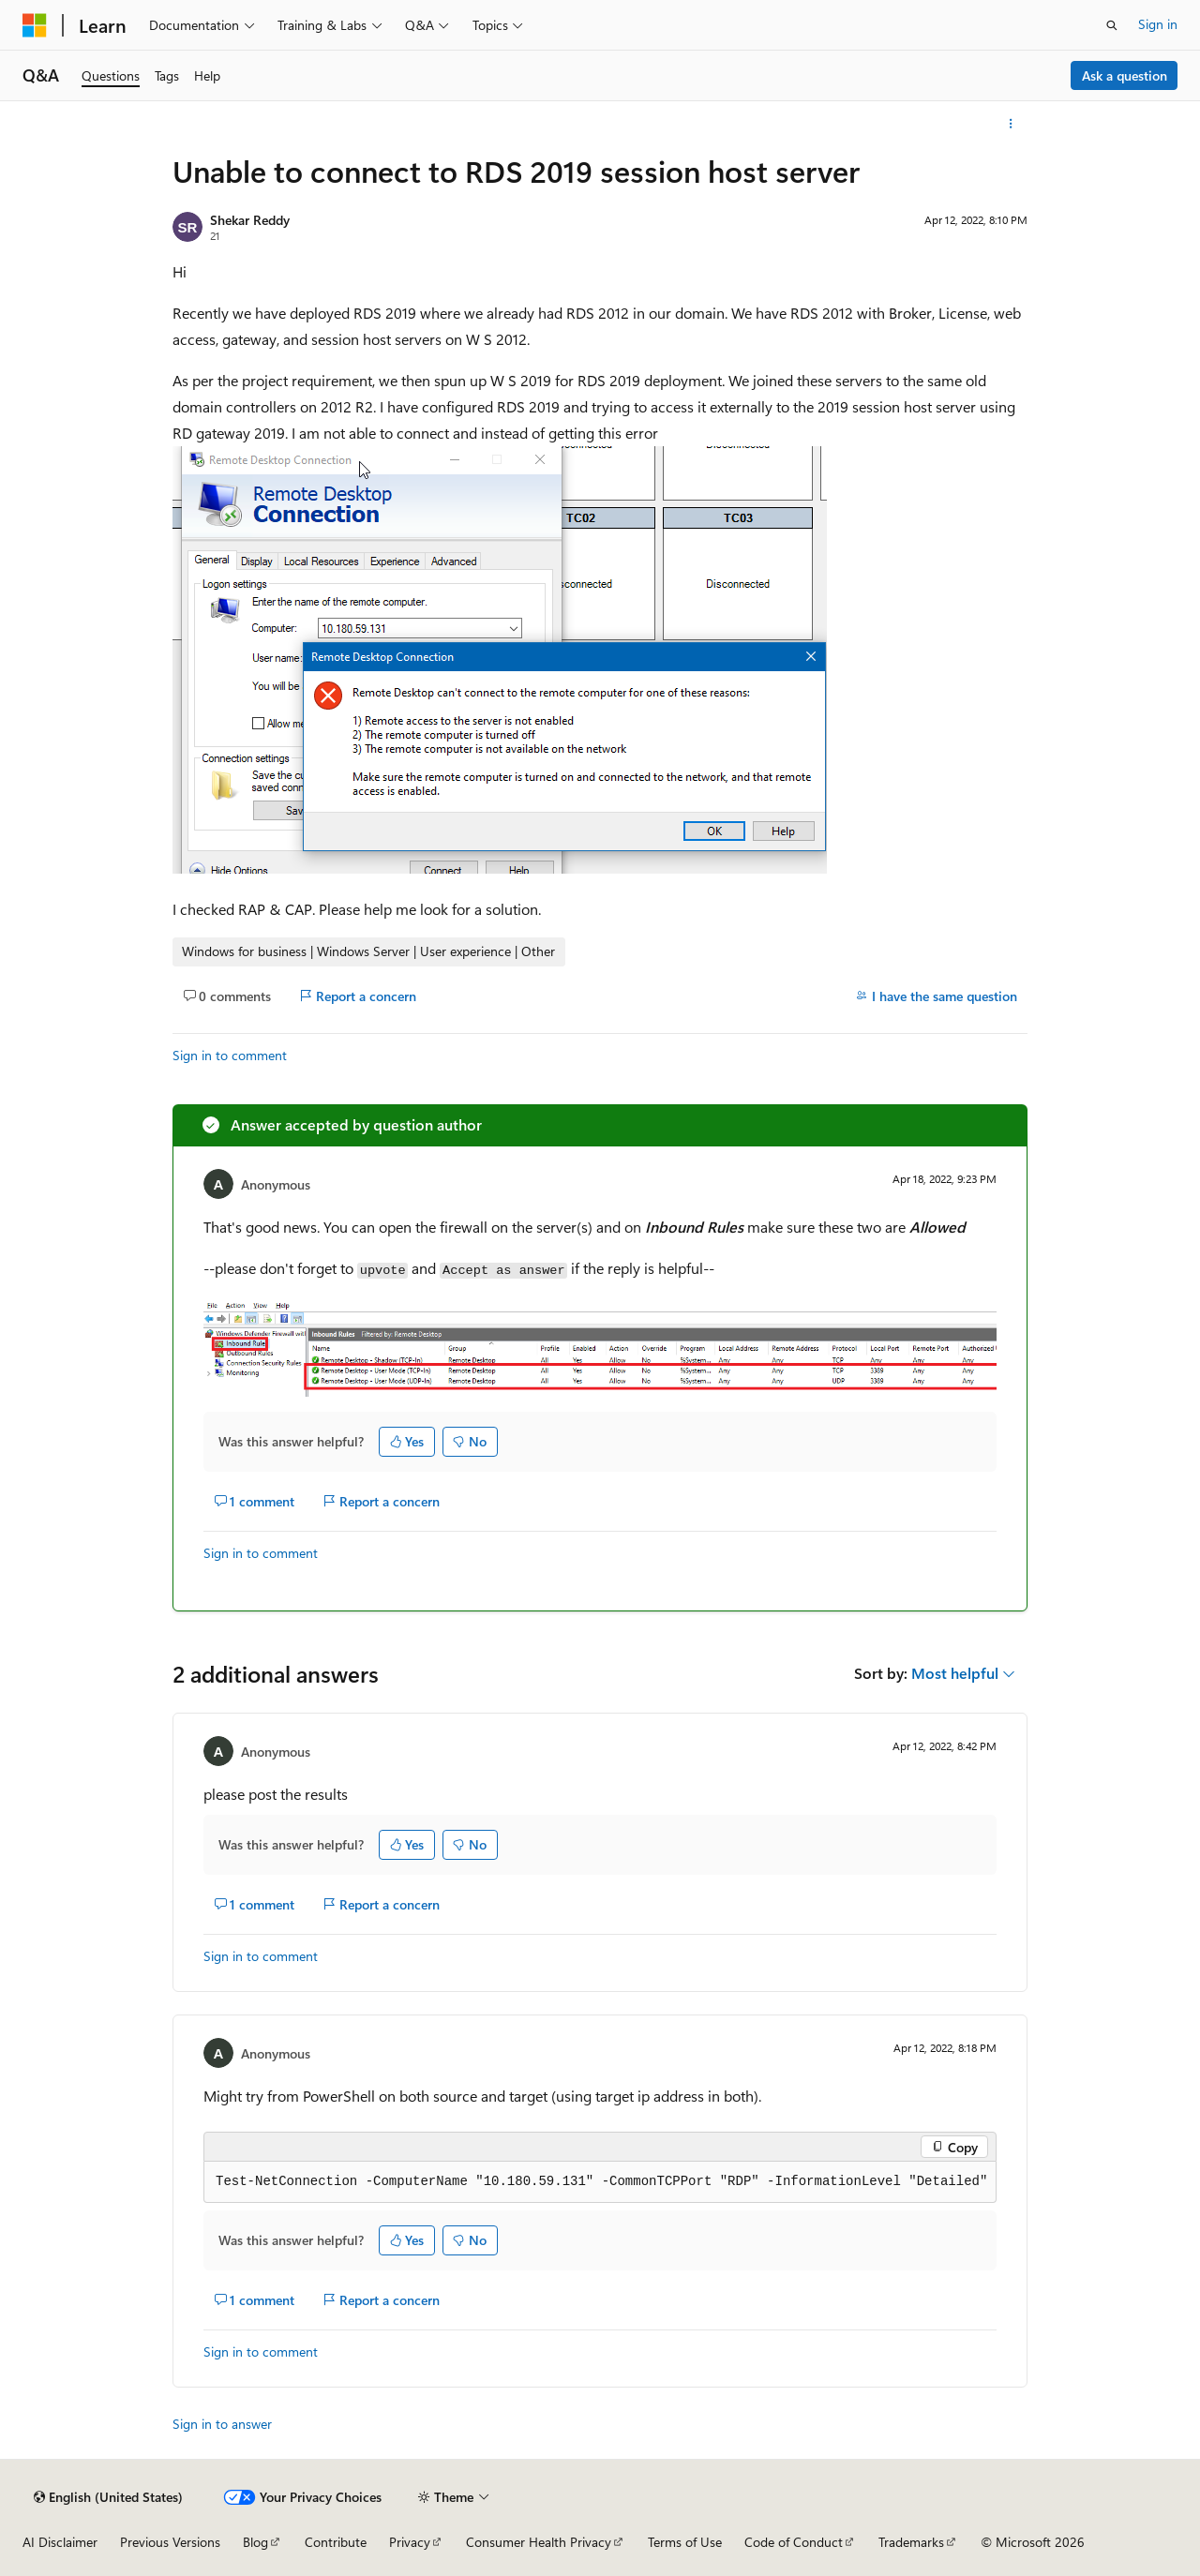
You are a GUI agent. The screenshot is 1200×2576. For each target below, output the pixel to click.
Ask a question (1124, 75)
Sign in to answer (222, 2424)
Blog (255, 2542)
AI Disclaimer (60, 2542)
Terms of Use (685, 2542)
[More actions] (1011, 124)
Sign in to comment (229, 1055)
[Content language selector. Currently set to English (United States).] (108, 2497)
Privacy (409, 2542)
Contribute (336, 2542)
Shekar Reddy (250, 220)
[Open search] (1112, 25)
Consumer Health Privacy (538, 2542)
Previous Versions (170, 2542)
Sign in (1158, 24)
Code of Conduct (793, 2542)
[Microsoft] (34, 25)
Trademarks (911, 2542)
